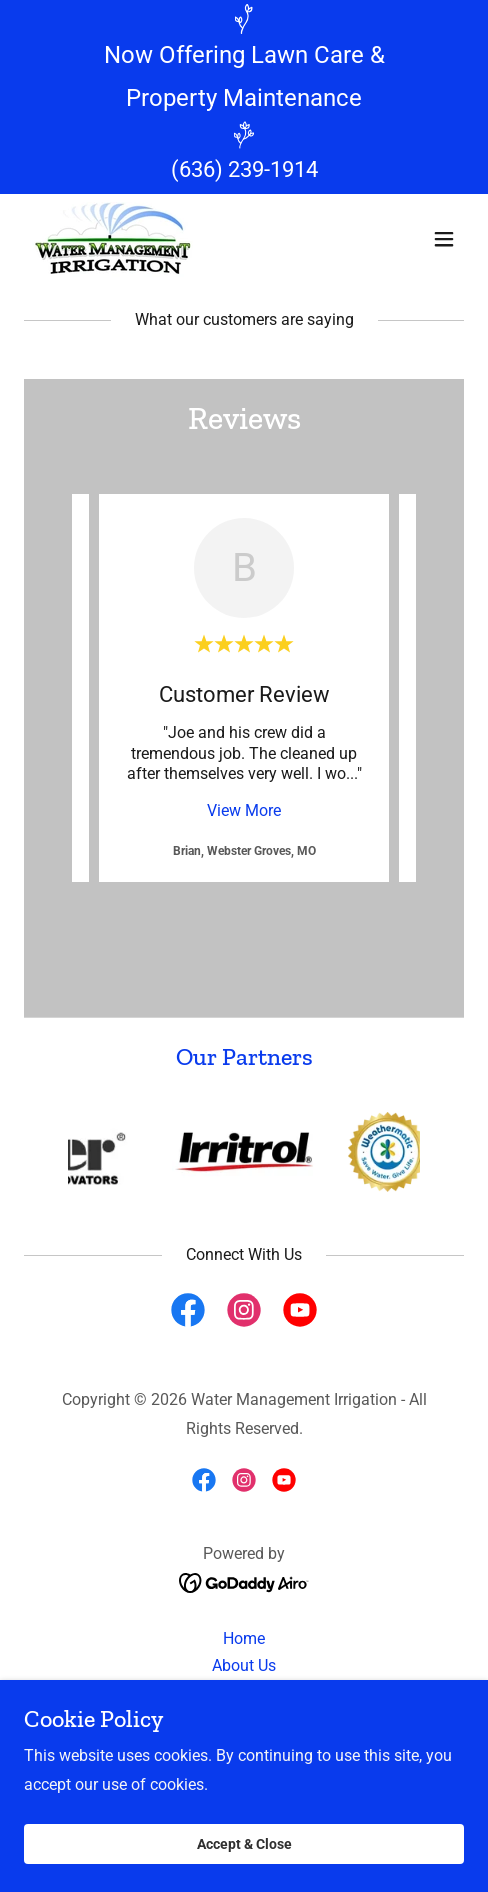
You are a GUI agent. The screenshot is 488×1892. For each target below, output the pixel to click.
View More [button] (244, 810)
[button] (444, 239)
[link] (112, 239)
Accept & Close (244, 1844)
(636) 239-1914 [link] (244, 169)
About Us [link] (244, 1665)
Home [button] (244, 1638)
